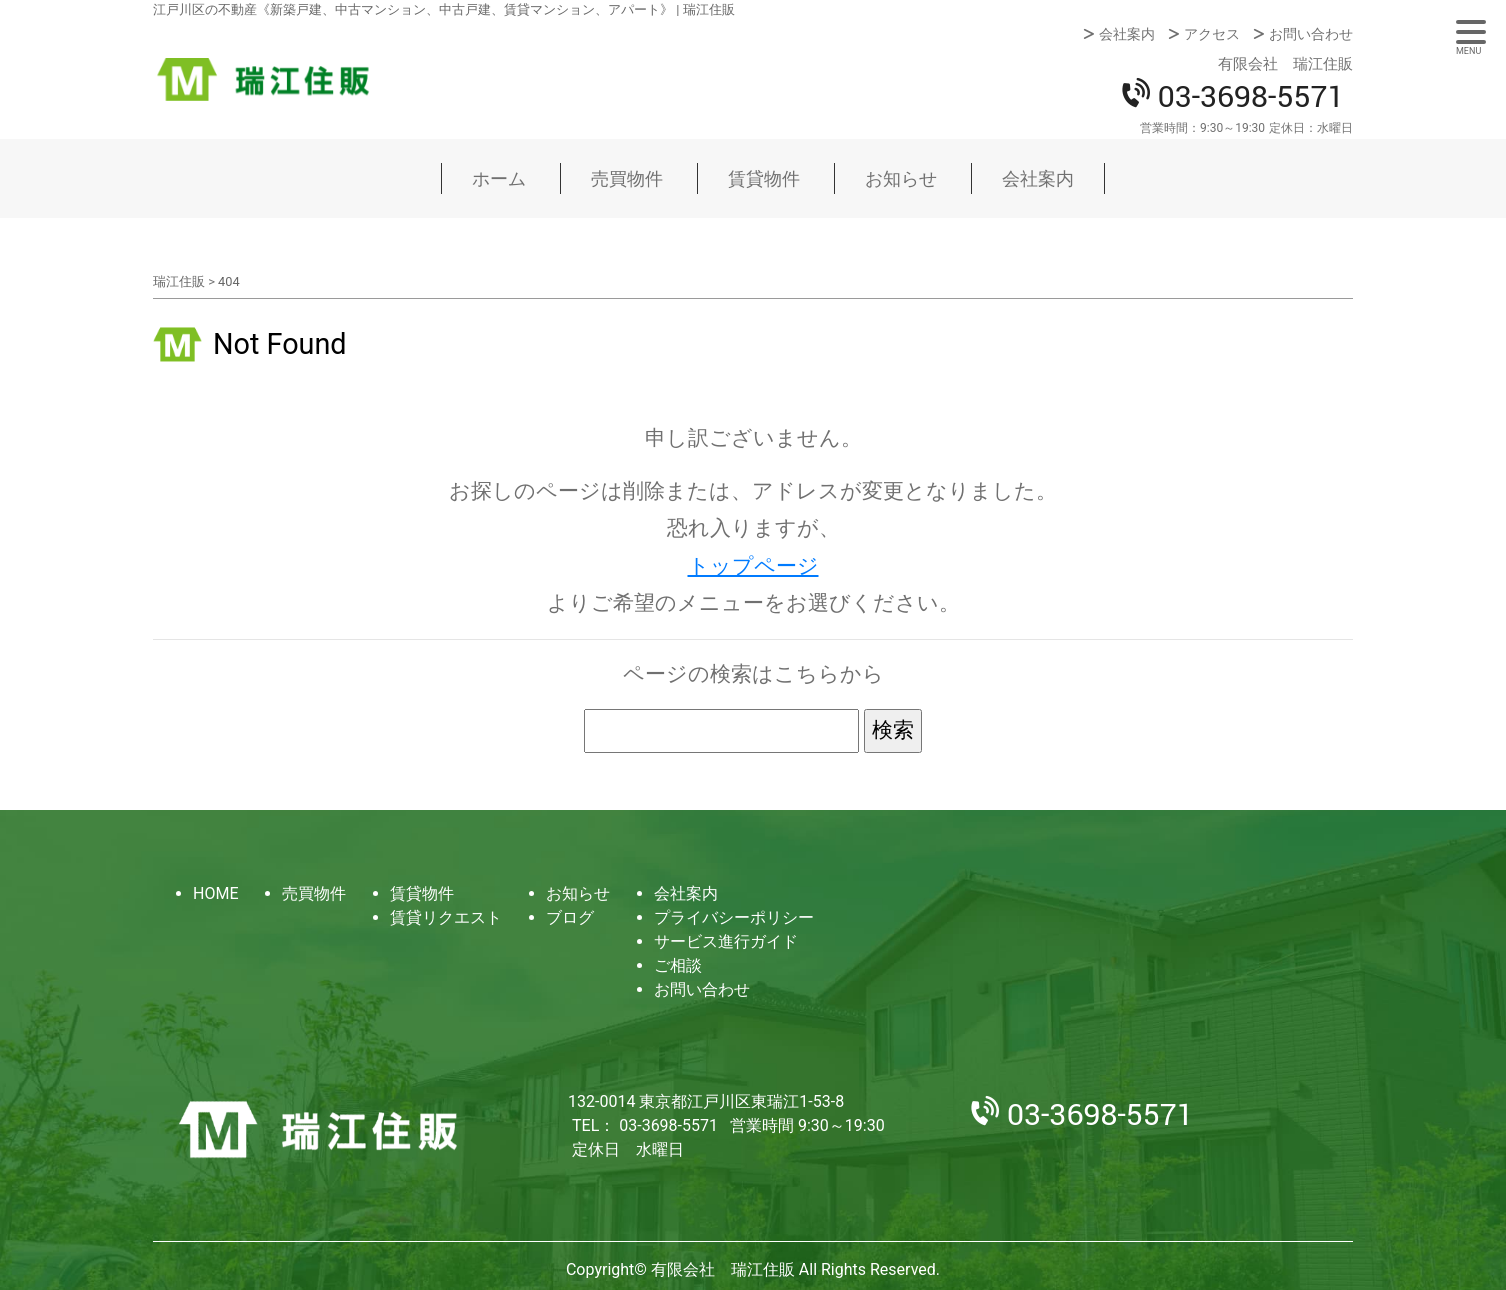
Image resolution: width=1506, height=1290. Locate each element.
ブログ (570, 917)
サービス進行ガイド (726, 941)
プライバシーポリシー (734, 917)
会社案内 (1127, 34)
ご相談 (678, 965)
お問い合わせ (1311, 34)
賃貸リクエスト (446, 917)
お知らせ (901, 178)
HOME (215, 893)
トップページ (753, 566)
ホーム (499, 178)
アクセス (1212, 34)
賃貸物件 (764, 178)
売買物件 (627, 178)
